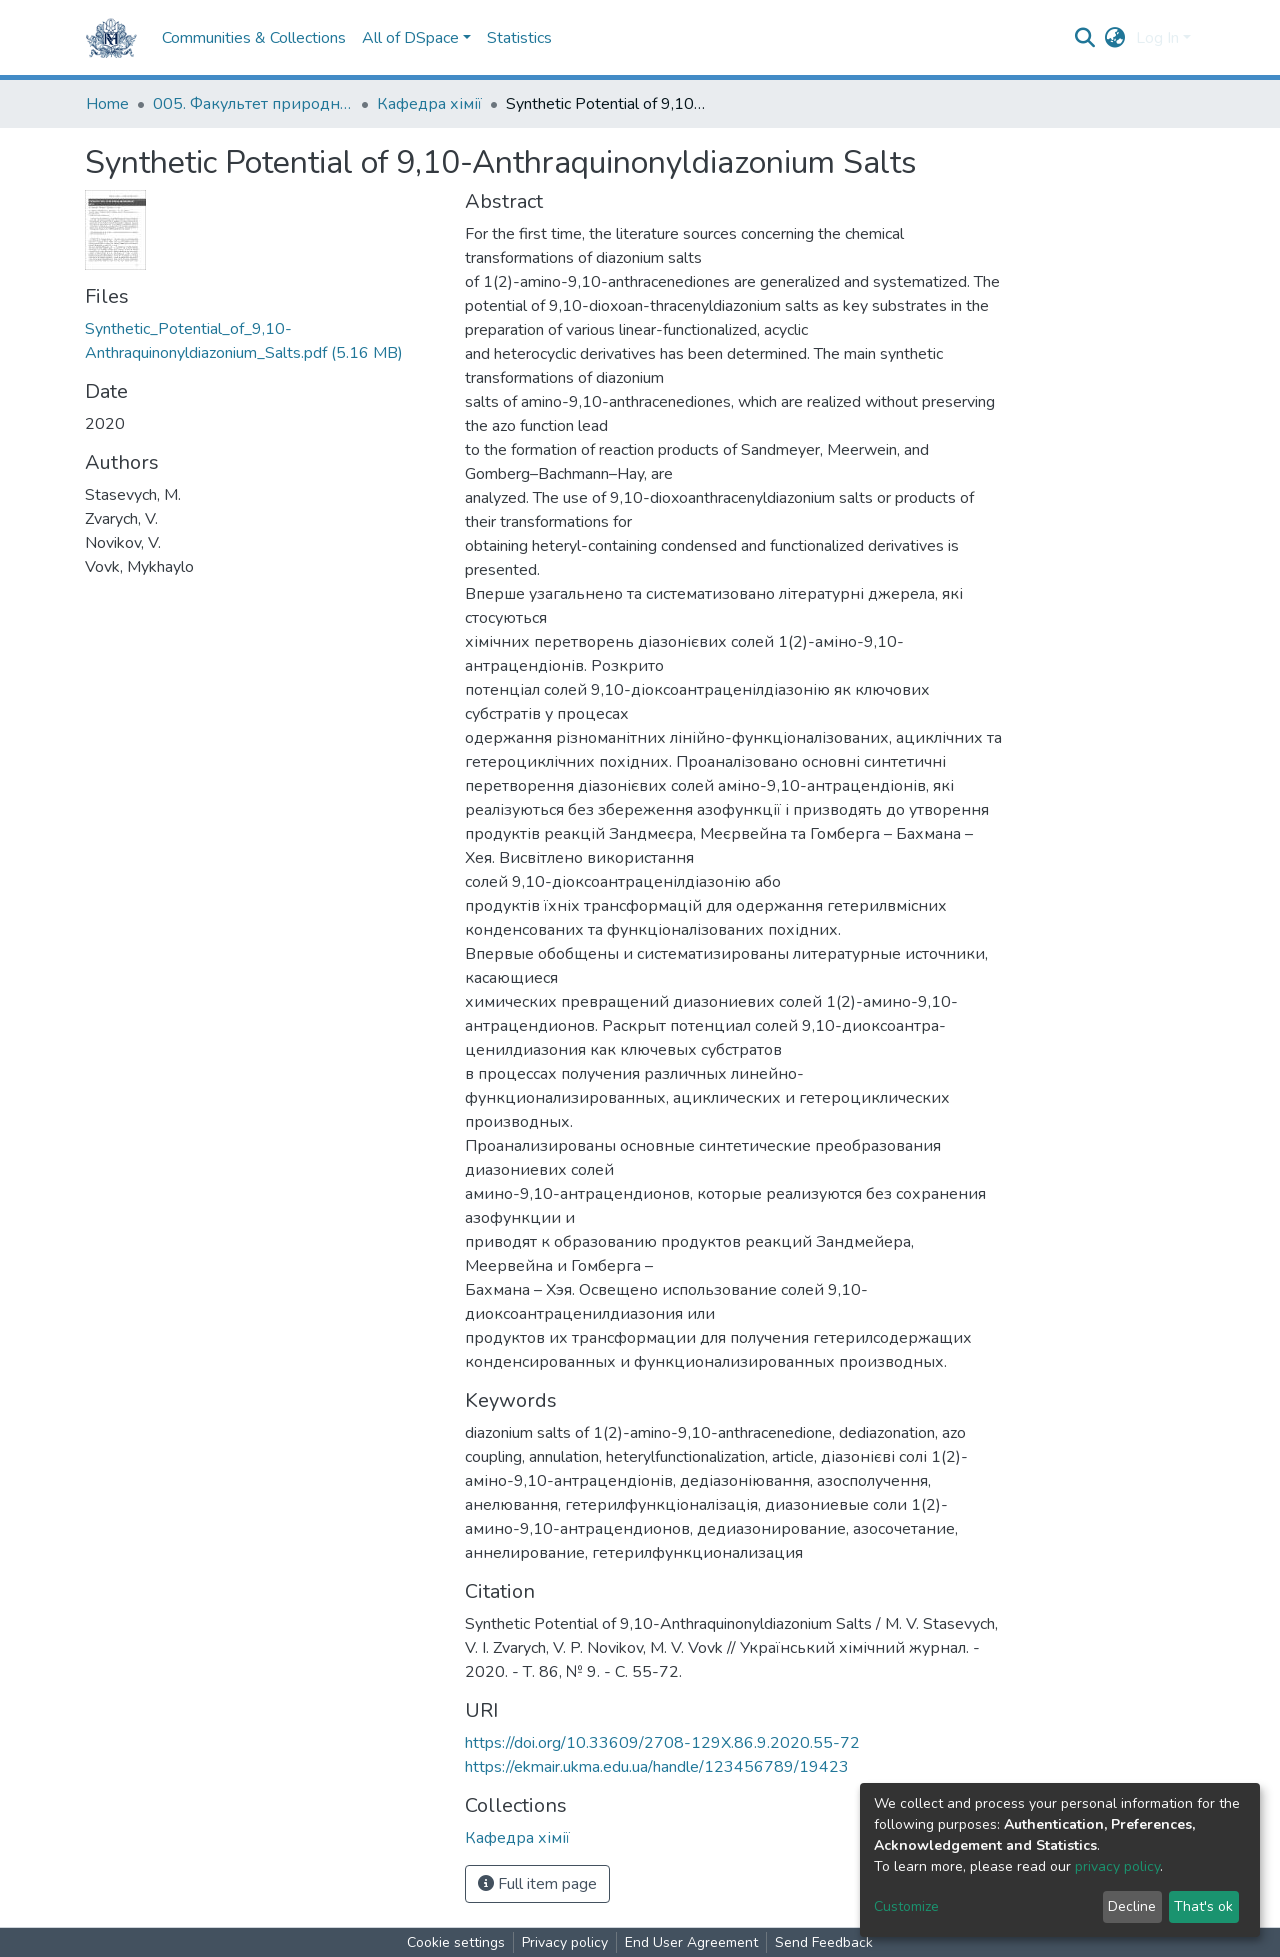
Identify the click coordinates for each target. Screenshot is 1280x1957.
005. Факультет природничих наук (253, 104)
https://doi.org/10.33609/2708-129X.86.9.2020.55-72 (662, 1743)
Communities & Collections (254, 38)
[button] (1115, 38)
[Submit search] (1085, 38)
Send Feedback (824, 1942)
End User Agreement (691, 1942)
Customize (906, 1906)
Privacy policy (565, 1942)
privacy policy (1117, 1866)
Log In (1157, 38)
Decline (1132, 1906)
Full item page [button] (537, 1884)
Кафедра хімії (429, 104)
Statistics (519, 38)
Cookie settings (456, 1942)
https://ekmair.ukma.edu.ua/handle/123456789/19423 (657, 1767)
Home (107, 104)
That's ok (1203, 1906)
